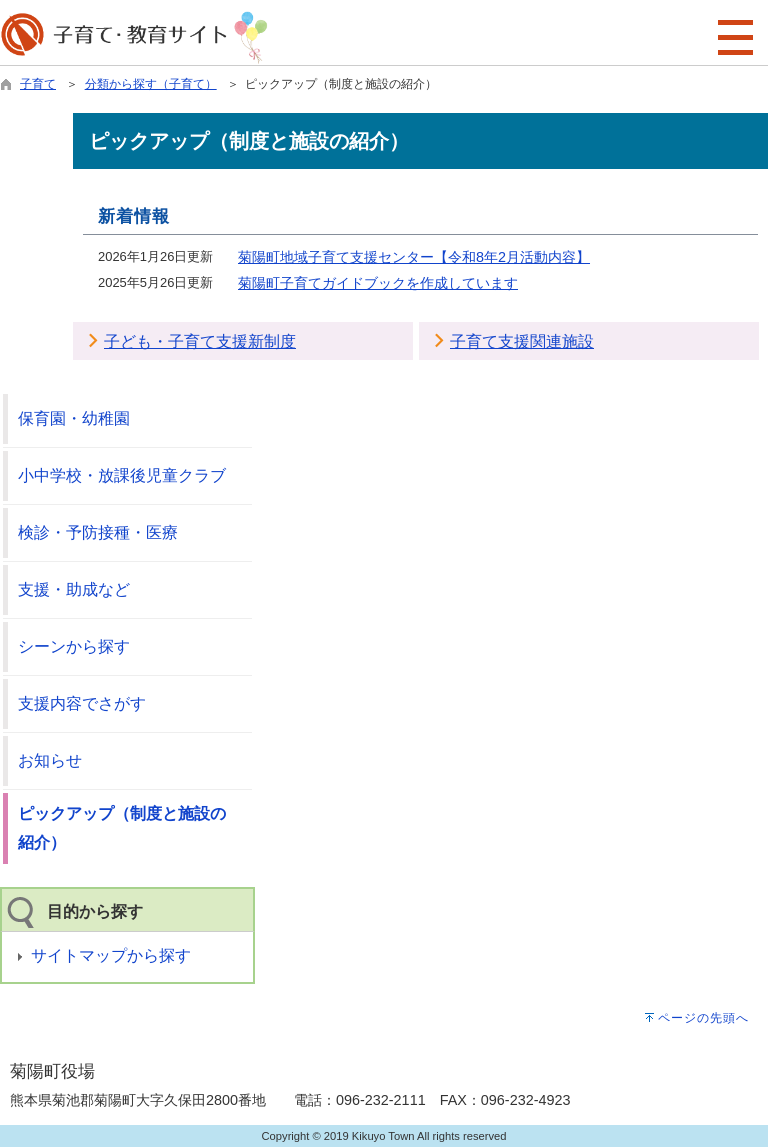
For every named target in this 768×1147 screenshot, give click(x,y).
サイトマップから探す (111, 955)
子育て (38, 84)
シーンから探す (74, 646)
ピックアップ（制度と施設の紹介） (122, 828)
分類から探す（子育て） (151, 84)
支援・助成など (74, 589)
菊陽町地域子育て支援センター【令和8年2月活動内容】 (414, 257)
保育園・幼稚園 (74, 418)
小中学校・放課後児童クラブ (122, 475)
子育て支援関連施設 (522, 341)
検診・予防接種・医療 (98, 532)
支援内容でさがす (82, 703)
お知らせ (50, 760)
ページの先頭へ (703, 1018)
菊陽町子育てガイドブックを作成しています (378, 283)
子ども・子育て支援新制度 (200, 341)
